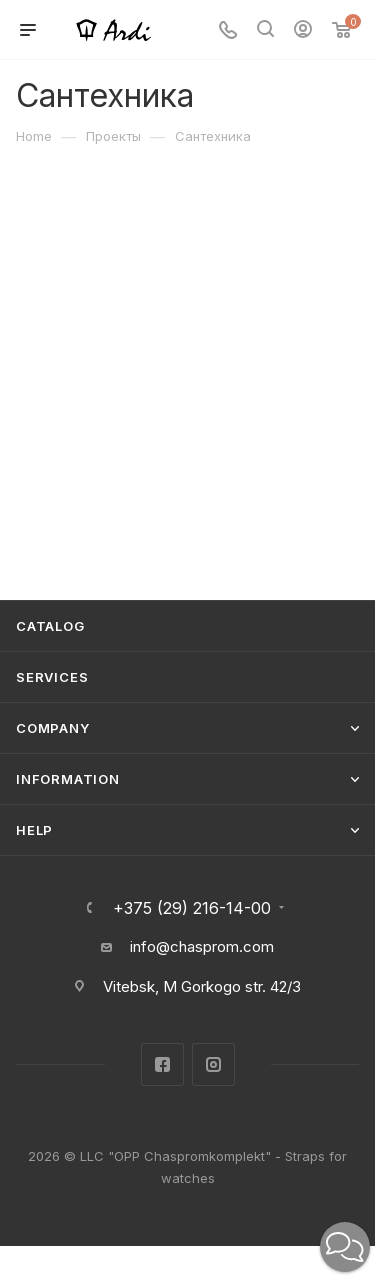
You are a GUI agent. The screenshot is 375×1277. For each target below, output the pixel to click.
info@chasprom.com (202, 946)
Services (52, 677)
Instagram (213, 1064)
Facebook (162, 1064)
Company (53, 728)
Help (34, 830)
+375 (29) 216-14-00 (192, 908)
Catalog (50, 626)
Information (68, 779)
